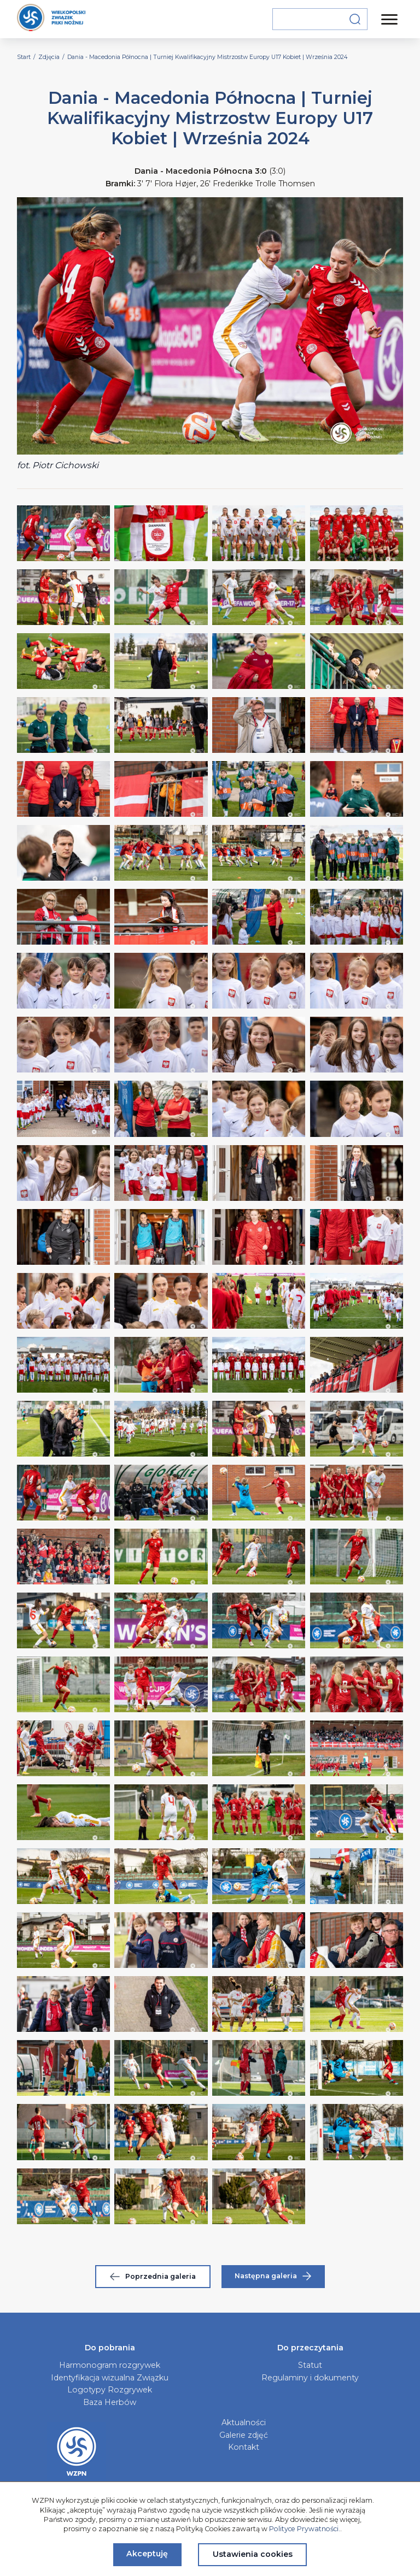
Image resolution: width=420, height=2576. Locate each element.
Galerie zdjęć (243, 2435)
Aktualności (243, 2422)
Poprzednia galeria (153, 2276)
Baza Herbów (109, 2402)
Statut (310, 2365)
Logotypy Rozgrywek (109, 2390)
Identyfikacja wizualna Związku (109, 2378)
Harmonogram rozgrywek (109, 2365)
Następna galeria (273, 2276)
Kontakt (243, 2447)
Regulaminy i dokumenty (310, 2378)
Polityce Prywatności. (304, 2529)
